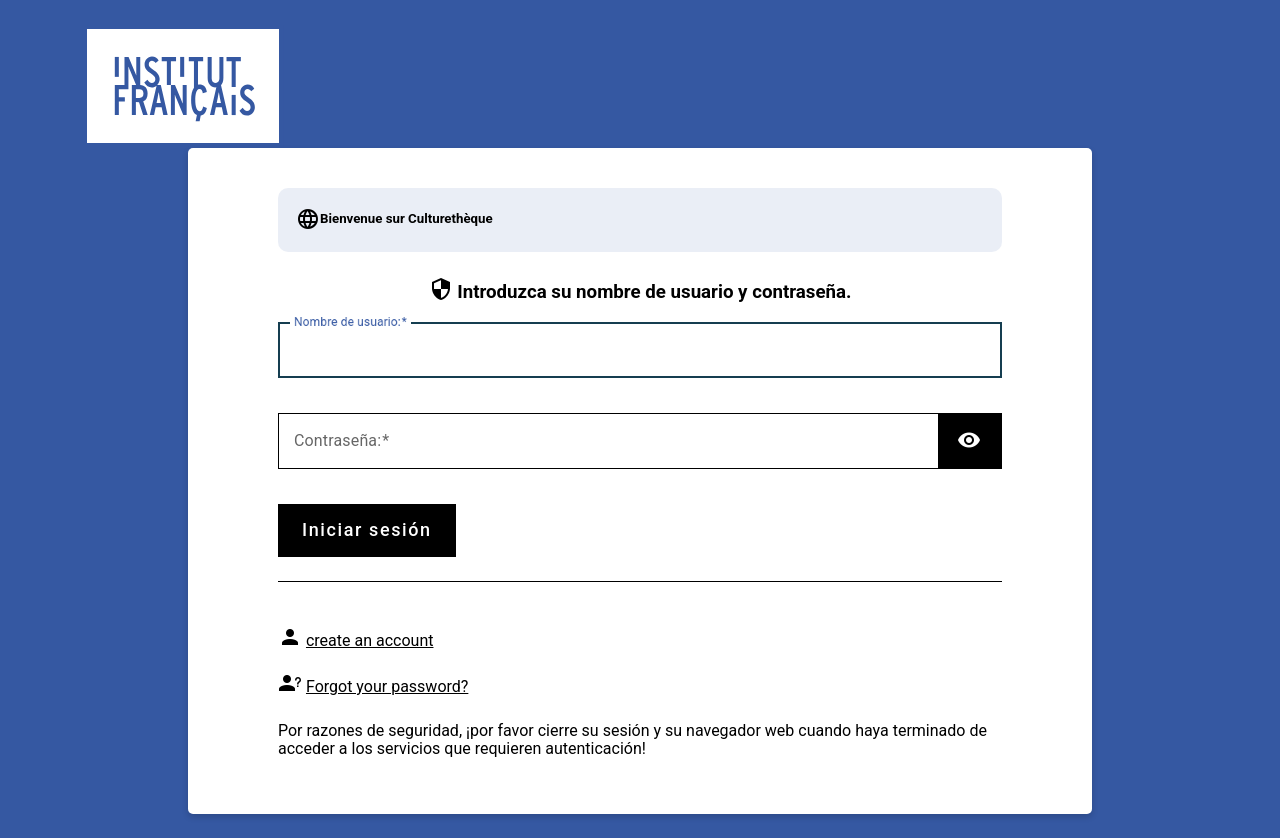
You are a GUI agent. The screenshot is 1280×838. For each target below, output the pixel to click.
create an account (370, 640)
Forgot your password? (387, 686)
